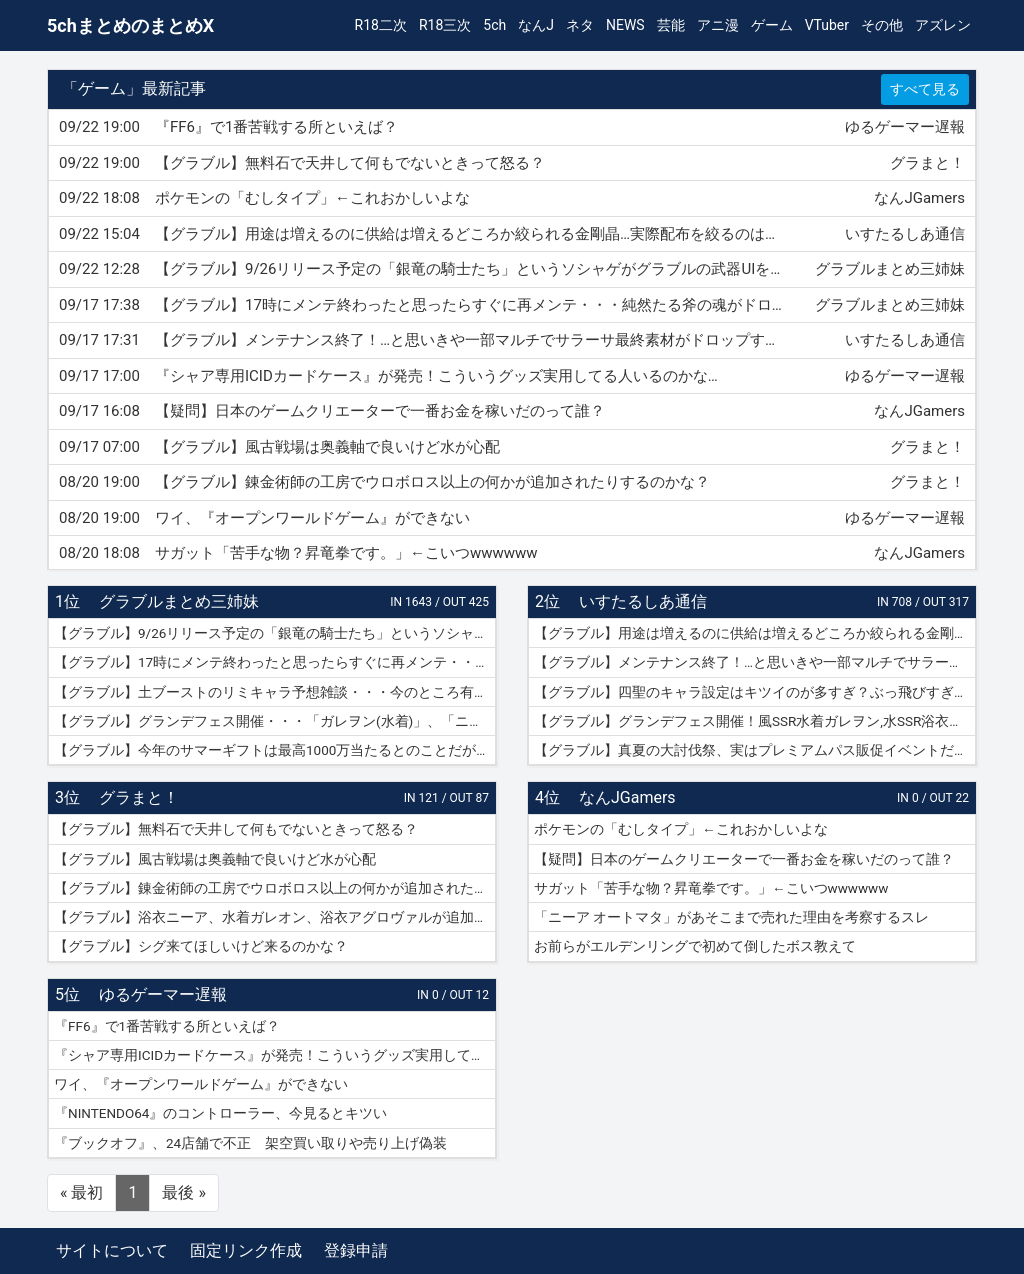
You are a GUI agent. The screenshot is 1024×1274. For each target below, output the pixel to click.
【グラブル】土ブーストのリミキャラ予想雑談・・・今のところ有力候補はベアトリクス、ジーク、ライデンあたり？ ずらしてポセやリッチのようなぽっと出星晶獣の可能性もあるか (275, 692)
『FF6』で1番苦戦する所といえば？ (167, 1026)
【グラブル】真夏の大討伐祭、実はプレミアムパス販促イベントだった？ (755, 750)
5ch (494, 25)
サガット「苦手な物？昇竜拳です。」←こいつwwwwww (711, 888)
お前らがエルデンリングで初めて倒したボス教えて (695, 946)
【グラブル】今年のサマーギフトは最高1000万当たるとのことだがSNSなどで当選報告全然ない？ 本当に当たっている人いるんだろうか (275, 750)
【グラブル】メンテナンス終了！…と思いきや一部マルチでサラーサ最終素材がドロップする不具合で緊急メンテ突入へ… (755, 662)
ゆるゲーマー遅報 (163, 994)
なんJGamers (627, 797)
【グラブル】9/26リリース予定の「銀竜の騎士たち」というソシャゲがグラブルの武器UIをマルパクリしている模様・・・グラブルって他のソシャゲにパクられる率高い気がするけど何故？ (275, 633)
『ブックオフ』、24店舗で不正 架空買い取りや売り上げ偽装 (250, 1143)
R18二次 (381, 25)
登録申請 (356, 1250)
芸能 (671, 25)
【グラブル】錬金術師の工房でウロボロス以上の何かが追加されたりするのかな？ (275, 888)
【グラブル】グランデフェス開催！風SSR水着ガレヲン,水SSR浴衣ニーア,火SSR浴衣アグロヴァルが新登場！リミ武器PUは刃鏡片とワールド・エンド (755, 721)
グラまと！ (139, 797)
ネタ (580, 25)
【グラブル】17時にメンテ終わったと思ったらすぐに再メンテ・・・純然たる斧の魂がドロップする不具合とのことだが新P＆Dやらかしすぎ (275, 662)
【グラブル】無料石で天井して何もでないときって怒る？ (236, 829)
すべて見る (925, 89)
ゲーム (772, 25)
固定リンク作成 (246, 1250)
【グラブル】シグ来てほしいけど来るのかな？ (201, 946)
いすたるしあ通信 (643, 601)
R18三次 (445, 25)
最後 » (183, 1192)
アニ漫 (718, 25)
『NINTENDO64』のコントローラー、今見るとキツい (220, 1113)
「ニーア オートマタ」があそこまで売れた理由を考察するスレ (731, 917)
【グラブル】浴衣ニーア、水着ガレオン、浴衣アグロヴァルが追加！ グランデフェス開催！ (275, 917)
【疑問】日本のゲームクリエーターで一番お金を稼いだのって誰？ (744, 859)
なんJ (536, 25)
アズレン (943, 25)
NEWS (625, 25)
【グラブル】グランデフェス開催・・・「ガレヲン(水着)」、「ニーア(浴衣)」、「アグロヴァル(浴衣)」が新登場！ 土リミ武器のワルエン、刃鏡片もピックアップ (275, 721)
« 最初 (81, 1192)
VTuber (827, 25)
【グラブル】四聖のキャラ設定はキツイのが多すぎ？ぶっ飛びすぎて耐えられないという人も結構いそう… (755, 692)
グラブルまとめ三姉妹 (179, 601)
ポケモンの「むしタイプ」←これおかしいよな (681, 829)
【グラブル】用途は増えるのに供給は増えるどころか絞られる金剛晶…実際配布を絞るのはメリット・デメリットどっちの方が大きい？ (755, 633)
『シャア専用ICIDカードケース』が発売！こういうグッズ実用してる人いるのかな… (275, 1055)
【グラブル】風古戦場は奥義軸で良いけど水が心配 (215, 859)
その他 (882, 25)
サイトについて (112, 1250)
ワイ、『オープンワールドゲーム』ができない (201, 1084)
